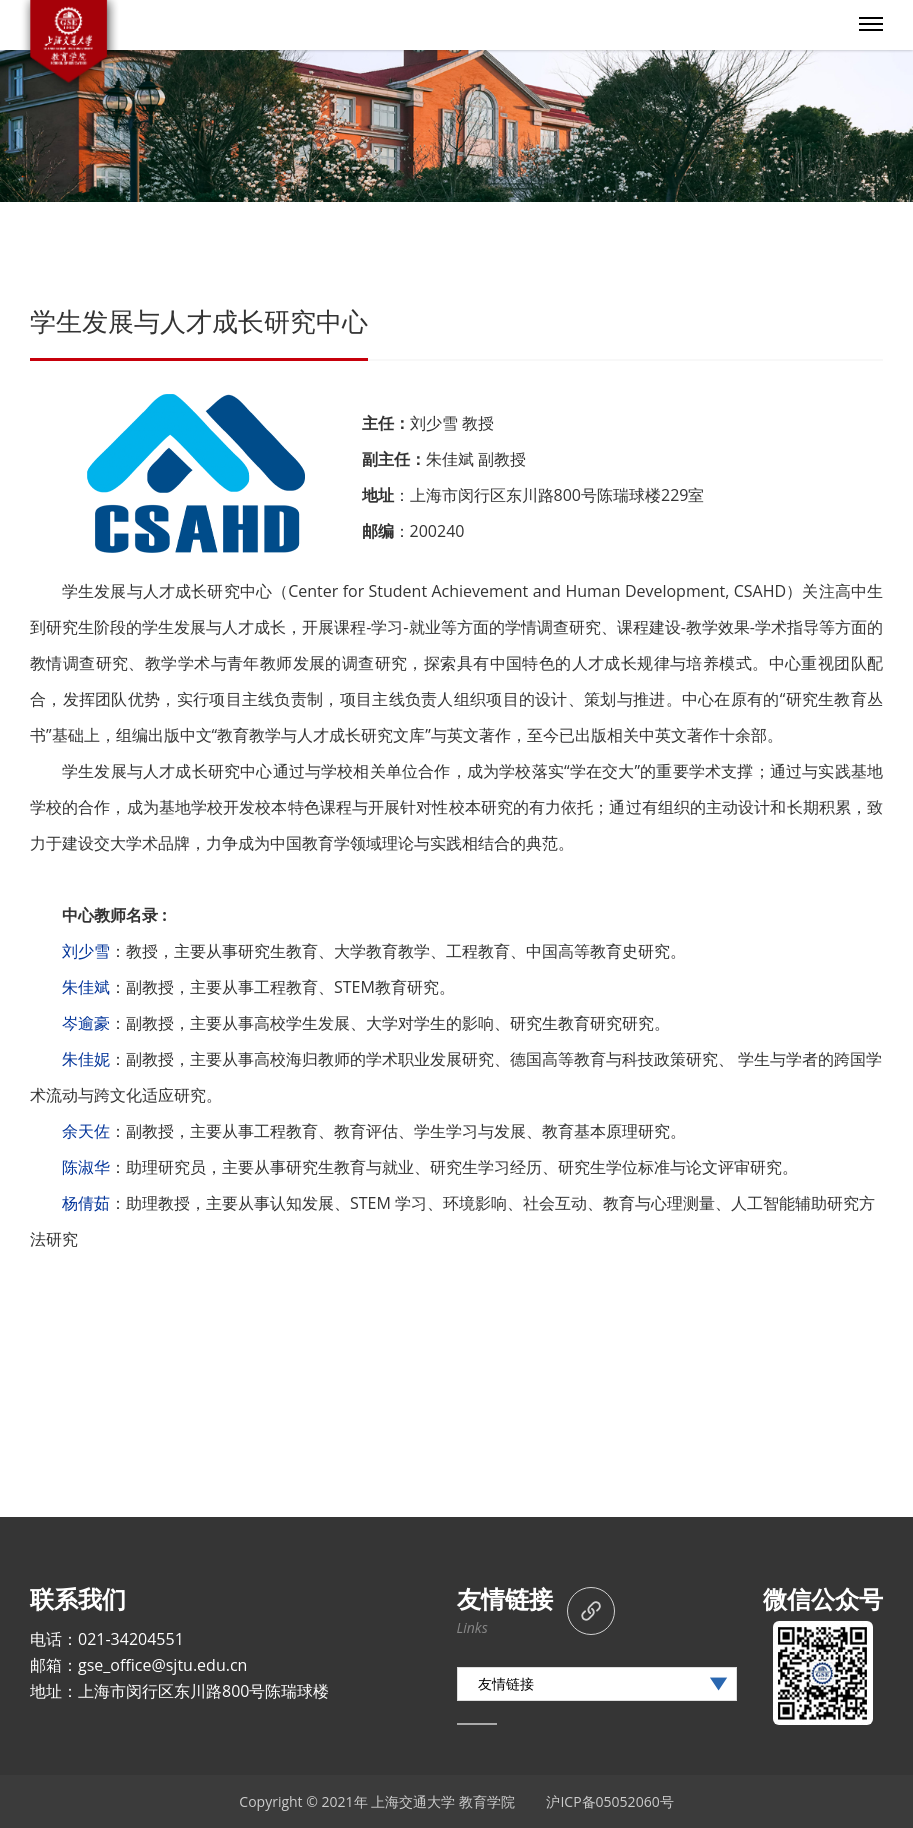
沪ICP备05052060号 (609, 1801)
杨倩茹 (86, 1203)
